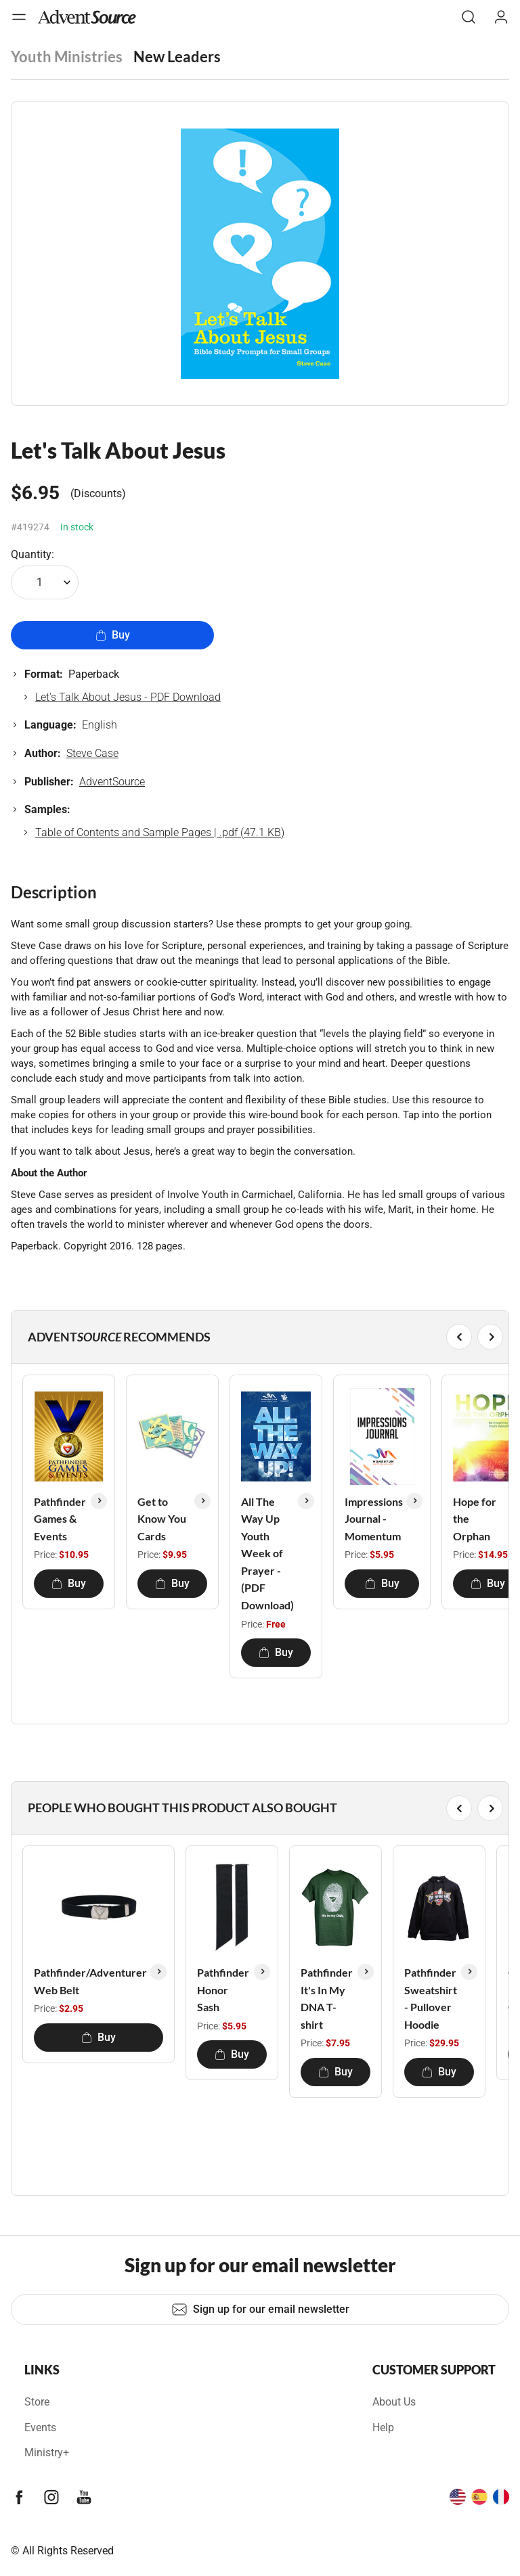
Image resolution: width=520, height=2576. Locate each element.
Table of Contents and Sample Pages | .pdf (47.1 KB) (159, 832)
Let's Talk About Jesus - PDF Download (128, 697)
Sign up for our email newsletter (260, 2309)
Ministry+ (46, 2452)
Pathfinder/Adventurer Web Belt (90, 1981)
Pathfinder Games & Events (60, 1518)
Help (383, 2427)
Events (40, 2427)
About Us (394, 2401)
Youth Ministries (67, 56)
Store (36, 2401)
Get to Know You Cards (161, 1518)
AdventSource (112, 781)
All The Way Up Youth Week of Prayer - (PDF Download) (267, 1553)
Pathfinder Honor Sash (223, 1989)
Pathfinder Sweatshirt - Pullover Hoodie (430, 1998)
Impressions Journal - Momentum (374, 1518)
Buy (112, 634)
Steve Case (92, 753)
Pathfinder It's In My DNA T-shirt (327, 1998)
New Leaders (177, 56)
